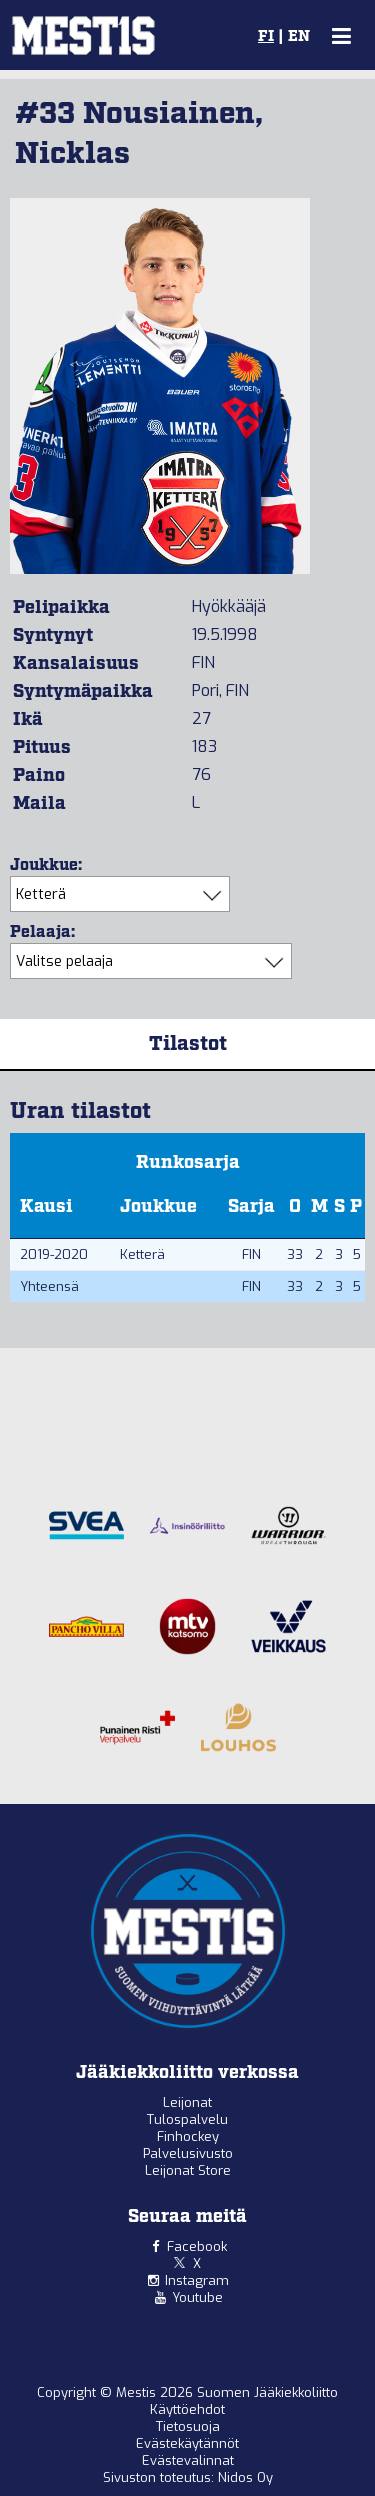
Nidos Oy (245, 2477)
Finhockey (188, 2136)
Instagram (197, 2280)
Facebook (197, 2246)
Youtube (197, 2297)
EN (299, 37)
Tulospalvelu (187, 2119)
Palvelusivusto (188, 2153)
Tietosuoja (188, 2426)
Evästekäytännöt (187, 2443)
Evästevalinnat (188, 2460)
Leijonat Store (188, 2170)
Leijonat (187, 2102)
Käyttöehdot (187, 2409)
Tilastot (188, 1044)
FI (266, 37)
